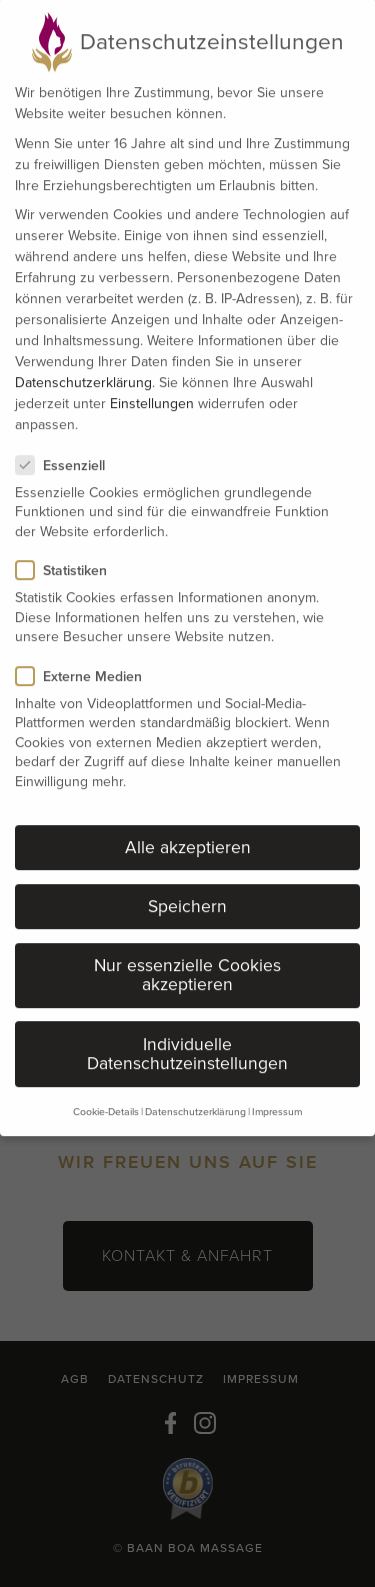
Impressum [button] (277, 1081)
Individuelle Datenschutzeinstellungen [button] (187, 1024)
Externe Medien (87, 646)
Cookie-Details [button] (106, 1081)
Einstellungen (152, 373)
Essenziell (68, 435)
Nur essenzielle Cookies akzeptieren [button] (187, 945)
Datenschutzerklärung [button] (195, 1081)
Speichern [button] (187, 876)
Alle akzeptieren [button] (188, 817)
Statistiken (69, 540)
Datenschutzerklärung (83, 352)
